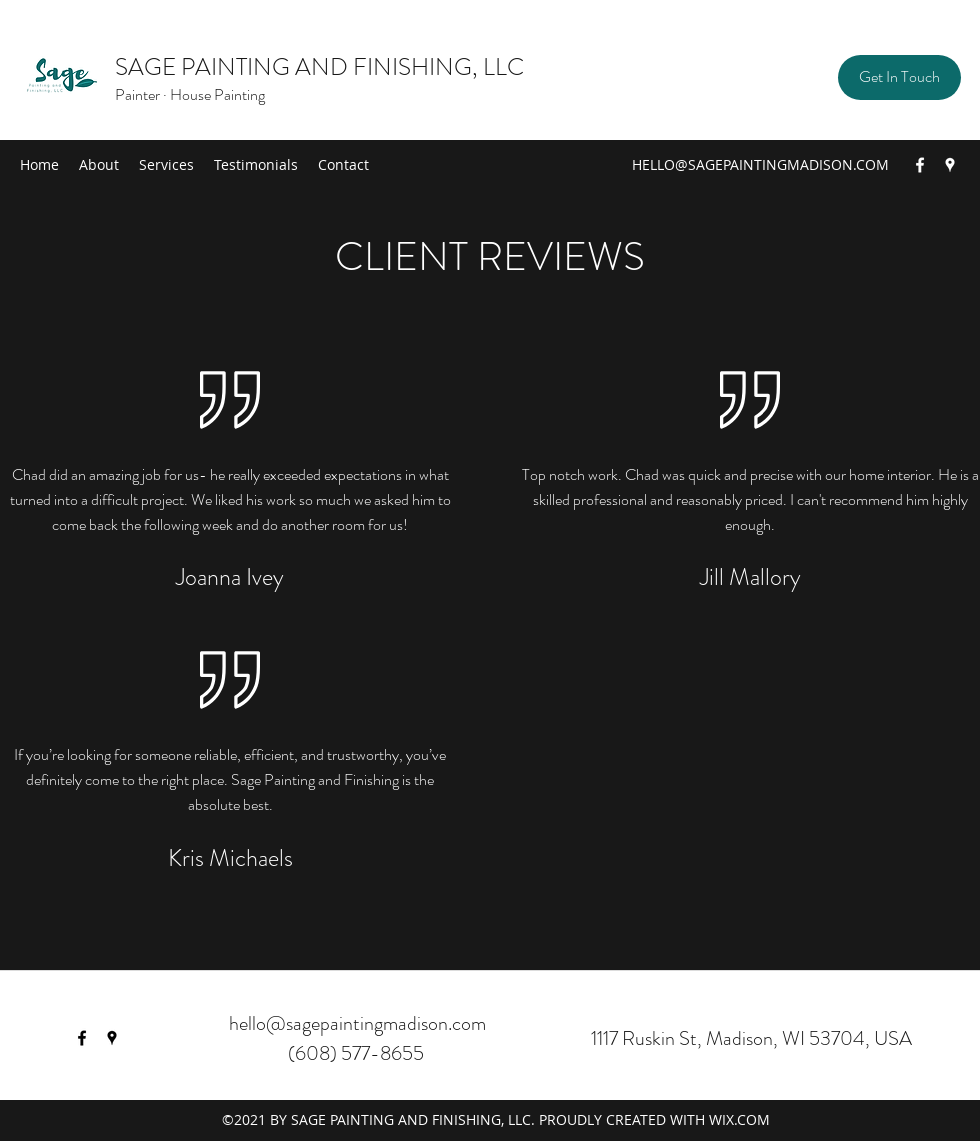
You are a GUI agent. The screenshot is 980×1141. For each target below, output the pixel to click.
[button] (899, 77)
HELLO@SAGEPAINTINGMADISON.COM (760, 164)
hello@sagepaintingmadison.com (357, 1023)
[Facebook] (920, 165)
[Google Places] (950, 165)
